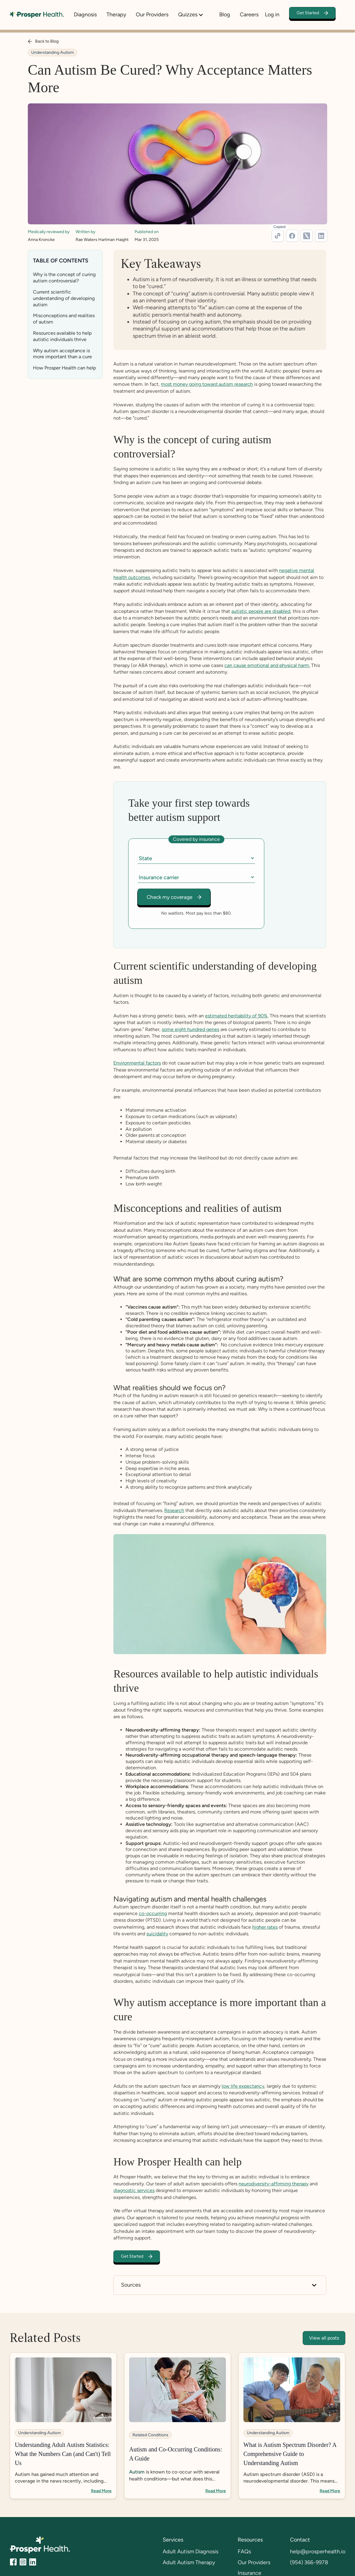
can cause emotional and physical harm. (267, 665)
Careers (249, 14)
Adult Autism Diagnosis (190, 2551)
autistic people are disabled (260, 611)
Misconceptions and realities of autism (64, 319)
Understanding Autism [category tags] (52, 52)
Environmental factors (137, 1063)
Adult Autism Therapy (189, 2562)
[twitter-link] (307, 236)
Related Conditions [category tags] (150, 2435)
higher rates (265, 1927)
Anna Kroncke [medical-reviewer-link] (41, 239)
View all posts (324, 2338)
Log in (272, 14)
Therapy (116, 14)
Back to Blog (47, 41)
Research (174, 1511)
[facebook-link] (292, 236)
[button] (194, 14)
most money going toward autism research (207, 384)
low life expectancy (243, 2086)
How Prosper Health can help (64, 368)
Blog (224, 14)
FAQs (244, 2551)
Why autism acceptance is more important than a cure (62, 354)
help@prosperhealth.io (317, 2551)
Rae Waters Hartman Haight (102, 239)
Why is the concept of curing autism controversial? (64, 278)
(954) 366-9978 (309, 2562)
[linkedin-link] (321, 236)
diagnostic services (134, 2191)
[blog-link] (63, 2426)
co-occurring (153, 1914)
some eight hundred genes (190, 1029)
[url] (278, 236)
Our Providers (152, 14)
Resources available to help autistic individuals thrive (62, 336)
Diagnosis (85, 14)
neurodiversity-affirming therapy (273, 2184)
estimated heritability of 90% (236, 1016)
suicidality (157, 1934)
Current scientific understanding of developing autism (64, 298)
